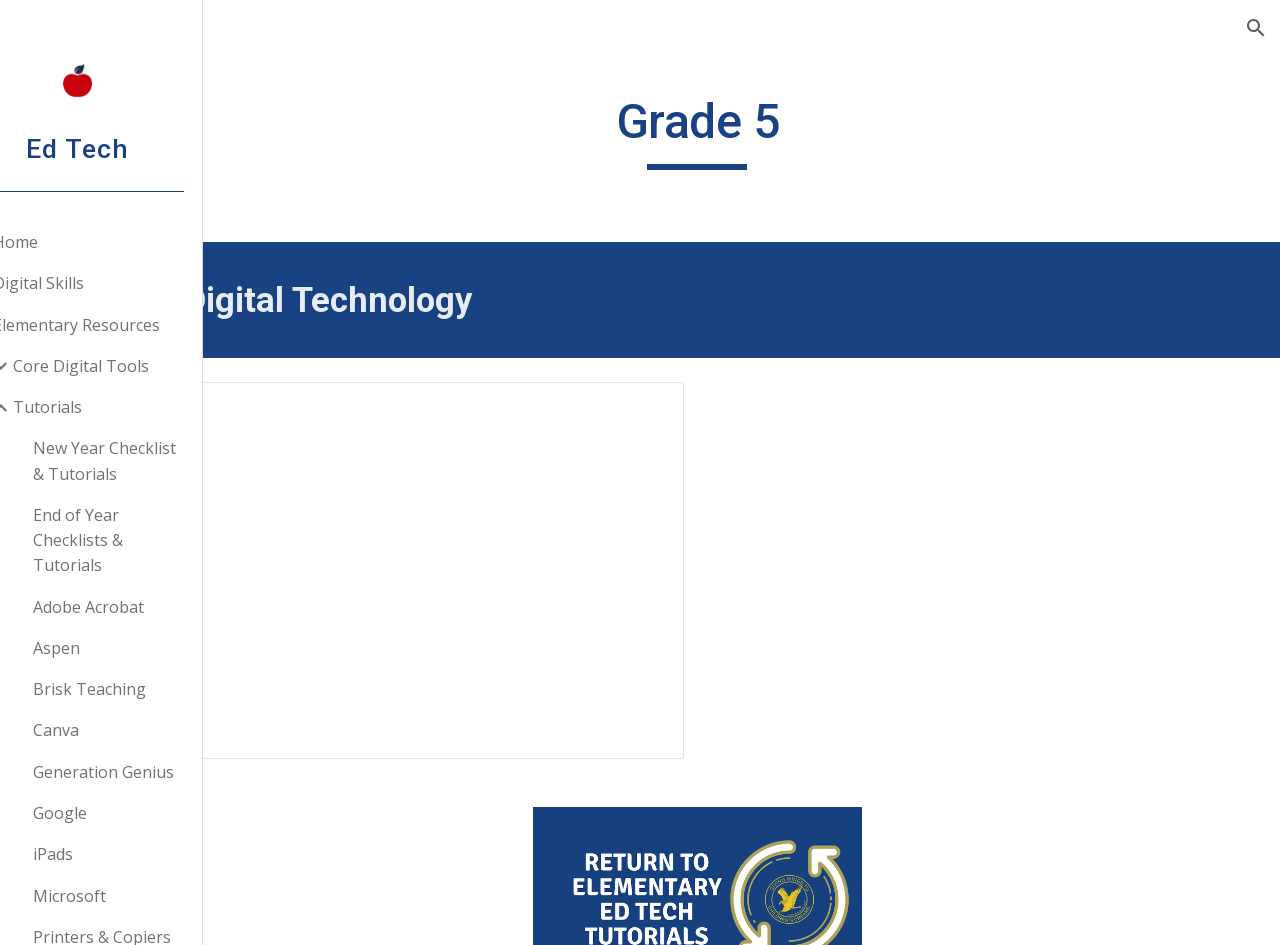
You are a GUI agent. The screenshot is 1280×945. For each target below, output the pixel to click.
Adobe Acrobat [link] (135, 607)
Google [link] (107, 813)
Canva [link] (103, 730)
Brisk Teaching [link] (136, 689)
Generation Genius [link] (150, 772)
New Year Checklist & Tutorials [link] (151, 460)
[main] (764, 131)
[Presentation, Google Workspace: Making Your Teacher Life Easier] (532, 546)
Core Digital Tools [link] (128, 366)
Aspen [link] (103, 648)
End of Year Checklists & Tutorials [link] (125, 540)
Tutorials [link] (94, 407)
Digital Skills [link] (85, 283)
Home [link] (62, 242)
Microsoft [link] (116, 896)
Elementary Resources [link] (123, 325)
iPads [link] (100, 854)
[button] (1256, 28)
